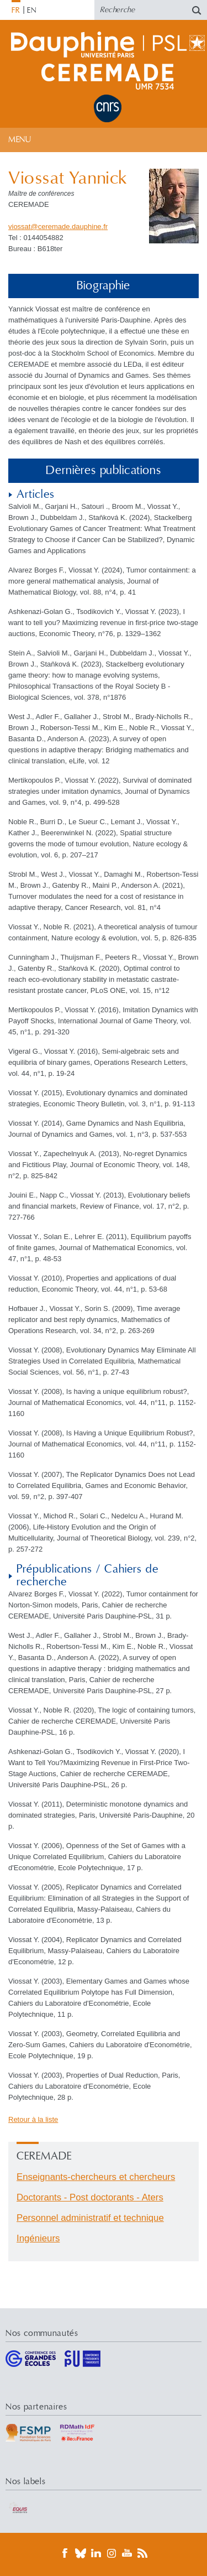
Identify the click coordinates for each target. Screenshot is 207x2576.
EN (31, 10)
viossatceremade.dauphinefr (58, 226)
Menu (19, 139)
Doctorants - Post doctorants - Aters (90, 2197)
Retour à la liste (33, 2119)
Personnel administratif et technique (90, 2218)
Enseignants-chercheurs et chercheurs (96, 2177)
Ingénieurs (38, 2238)
